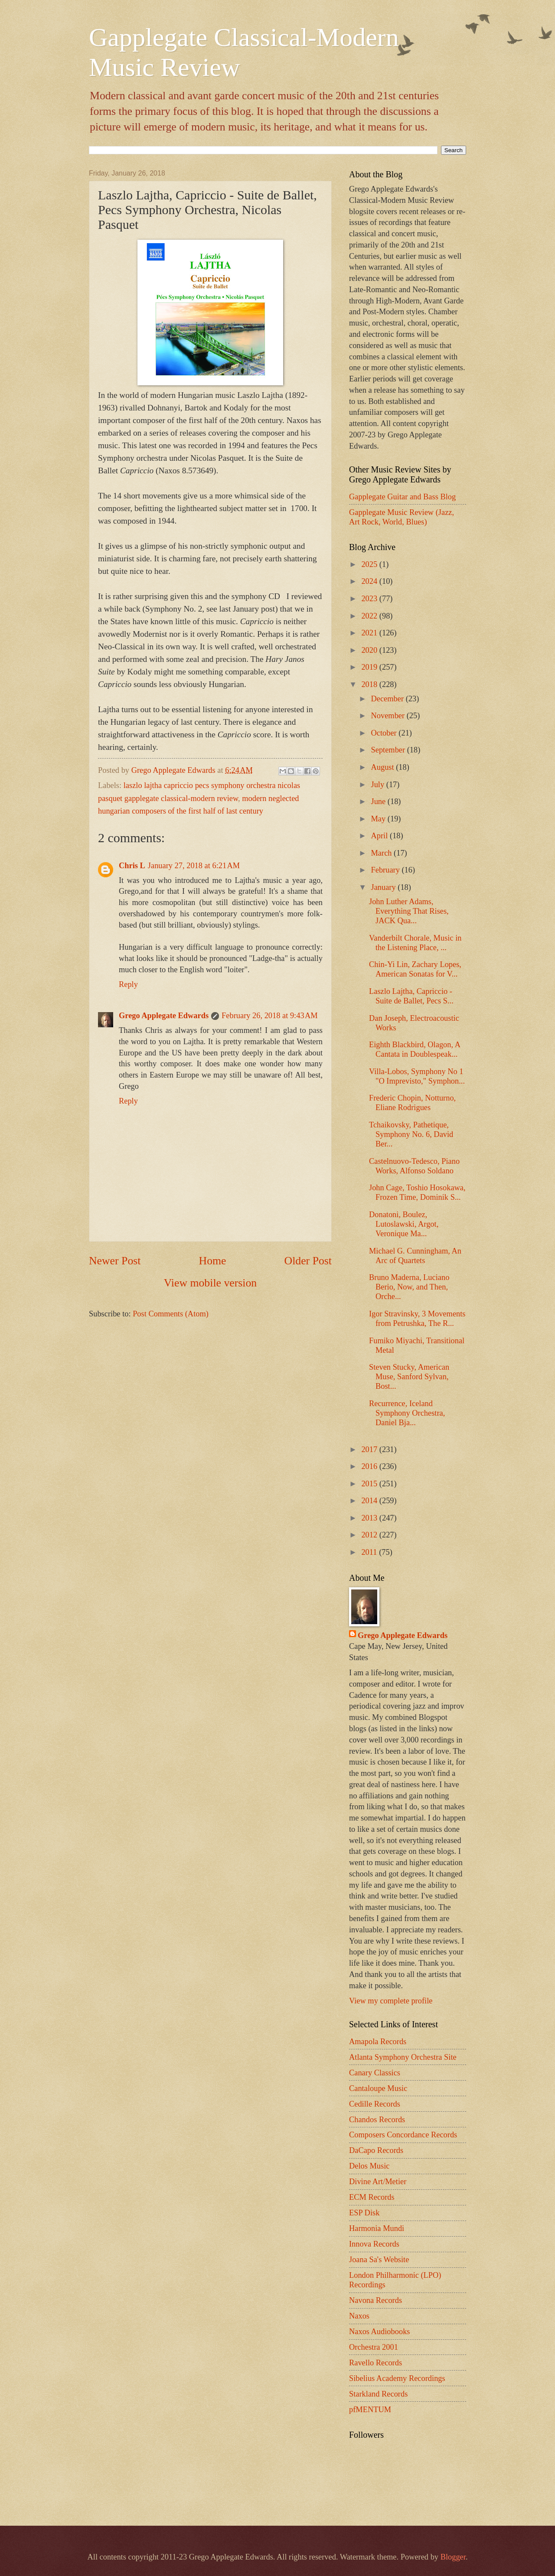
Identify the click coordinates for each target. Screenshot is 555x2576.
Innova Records (374, 2244)
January (384, 887)
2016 (370, 1466)
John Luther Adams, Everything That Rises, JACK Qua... (409, 911)
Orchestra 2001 (373, 2347)
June (379, 801)
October (385, 733)
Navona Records (375, 2300)
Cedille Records (374, 2104)
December (388, 698)
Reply (128, 984)
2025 (370, 564)
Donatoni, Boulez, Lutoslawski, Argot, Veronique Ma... (403, 1224)
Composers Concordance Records (403, 2134)
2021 (370, 633)
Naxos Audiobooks (379, 2331)
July (378, 784)
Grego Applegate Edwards (164, 1015)
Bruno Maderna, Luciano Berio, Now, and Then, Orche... (409, 1287)
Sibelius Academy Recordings (397, 2378)
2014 (370, 1500)
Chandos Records (377, 2119)
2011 (370, 1552)
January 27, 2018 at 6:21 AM (194, 865)
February (386, 870)
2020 (370, 650)
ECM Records (372, 2197)
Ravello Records (375, 2362)
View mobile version (210, 1283)
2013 (370, 1518)
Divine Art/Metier (377, 2181)
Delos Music (369, 2166)
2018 (370, 684)
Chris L (132, 865)
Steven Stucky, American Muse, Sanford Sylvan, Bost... (409, 1377)
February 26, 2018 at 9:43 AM (269, 1015)
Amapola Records (377, 2041)
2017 (370, 1449)
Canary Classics (374, 2072)
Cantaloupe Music (378, 2088)
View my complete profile (390, 2000)
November (389, 715)
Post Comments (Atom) (171, 1313)
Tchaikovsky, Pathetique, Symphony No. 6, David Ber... (411, 1134)
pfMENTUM (370, 2409)
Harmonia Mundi (376, 2228)
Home (212, 1260)
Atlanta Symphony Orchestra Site (403, 2057)
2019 (370, 667)
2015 (370, 1483)
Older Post (308, 1260)
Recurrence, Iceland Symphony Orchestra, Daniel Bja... (407, 1413)
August (383, 767)
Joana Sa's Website (379, 2259)
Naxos (359, 2316)
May (379, 818)
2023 (370, 598)
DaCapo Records (376, 2150)
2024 (370, 581)
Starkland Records (378, 2394)
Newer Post (114, 1260)
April (380, 835)
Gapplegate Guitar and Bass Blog (402, 496)
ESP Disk (364, 2212)
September (389, 750)
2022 (370, 616)
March (382, 853)
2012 (370, 1535)
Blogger (453, 2557)
